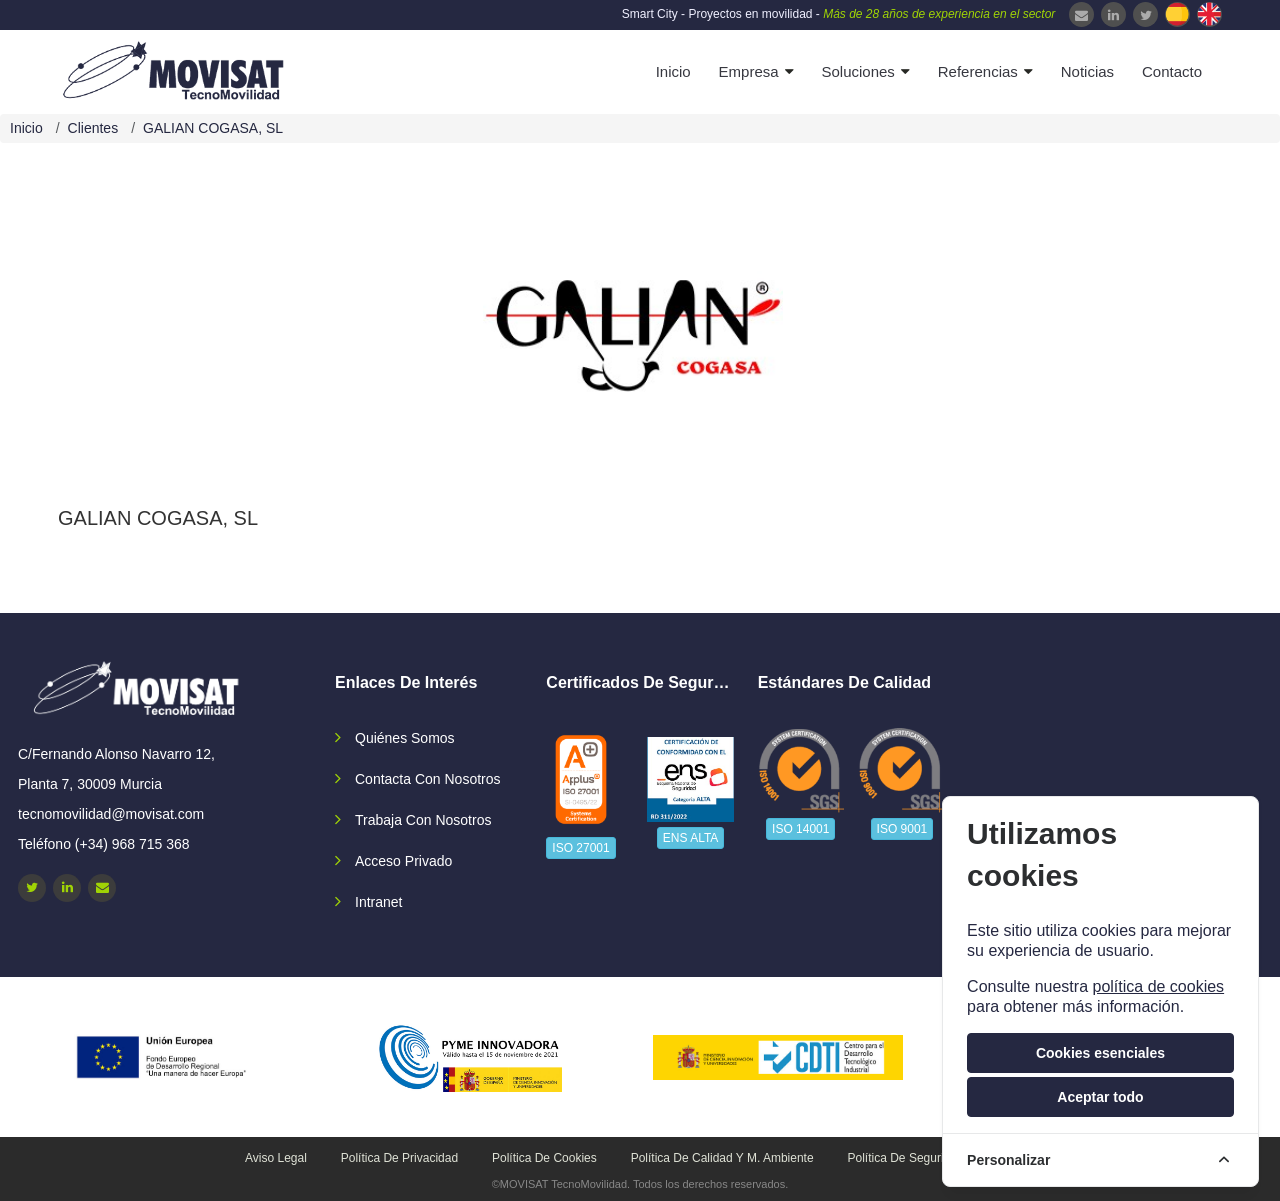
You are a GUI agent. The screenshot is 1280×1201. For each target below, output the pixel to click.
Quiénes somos (405, 738)
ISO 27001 (580, 848)
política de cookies (1158, 986)
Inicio (673, 71)
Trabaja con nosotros (423, 820)
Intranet (378, 902)
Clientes (93, 128)
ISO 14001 (800, 829)
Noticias (1087, 71)
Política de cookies (544, 1158)
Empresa (749, 71)
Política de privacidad (399, 1158)
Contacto (1172, 71)
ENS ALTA (691, 838)
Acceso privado (403, 861)
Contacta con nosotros (428, 779)
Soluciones (857, 71)
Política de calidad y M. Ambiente (722, 1158)
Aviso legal (276, 1158)
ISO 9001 (902, 829)
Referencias (978, 71)
